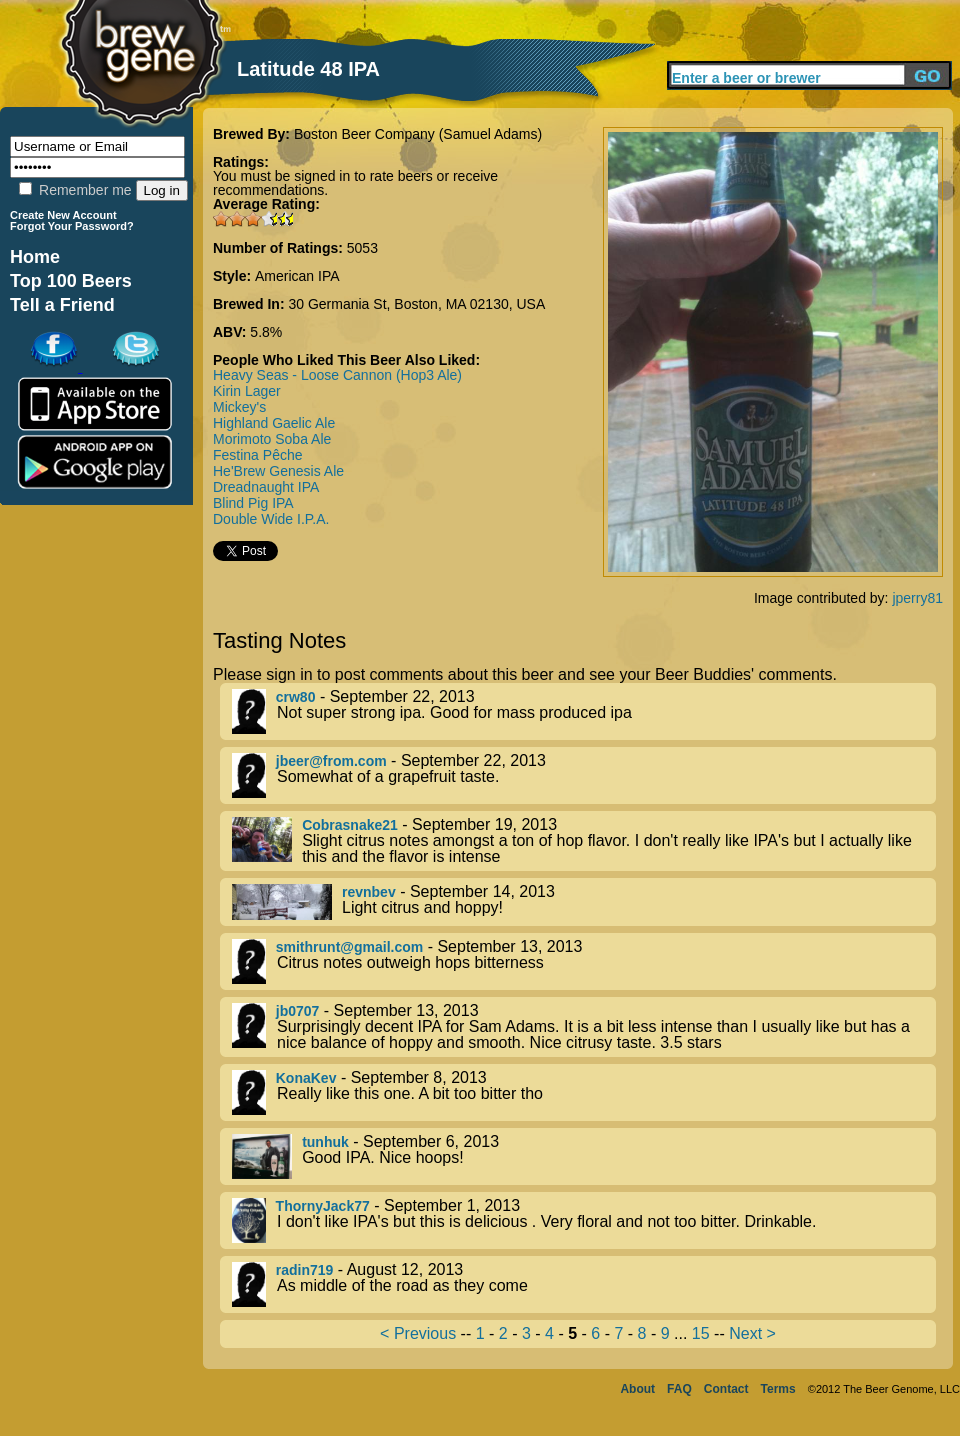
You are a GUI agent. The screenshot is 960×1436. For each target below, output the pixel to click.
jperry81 (917, 598)
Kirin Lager (247, 391)
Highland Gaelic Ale (274, 423)
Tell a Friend (62, 305)
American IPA (297, 276)
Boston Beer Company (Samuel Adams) (418, 134)
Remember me (75, 190)
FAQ (679, 1389)
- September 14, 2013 (584, 902)
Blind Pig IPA (253, 503)
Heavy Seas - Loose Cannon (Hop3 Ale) (337, 375)
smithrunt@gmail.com (349, 947)
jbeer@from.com (331, 761)
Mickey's (239, 407)
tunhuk (325, 1142)
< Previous (418, 1333)
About (637, 1389)
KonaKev (306, 1078)
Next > (752, 1333)
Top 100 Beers (71, 281)
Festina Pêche (258, 455)
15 (701, 1333)
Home (35, 257)
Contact (726, 1389)
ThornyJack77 (323, 1206)
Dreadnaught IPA (266, 487)
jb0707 (298, 1011)
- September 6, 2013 (584, 1156)
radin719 (305, 1270)
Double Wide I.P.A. (271, 519)
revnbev (369, 892)
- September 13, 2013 (584, 961)
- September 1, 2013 (584, 1220)
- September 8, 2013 (584, 1092)
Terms (778, 1389)
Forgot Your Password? (72, 226)
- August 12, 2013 (584, 1284)
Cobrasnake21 (350, 825)
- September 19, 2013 (584, 841)
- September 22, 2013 (584, 711)
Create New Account (63, 215)
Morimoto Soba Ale (272, 439)
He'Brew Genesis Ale (278, 471)
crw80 (296, 697)
